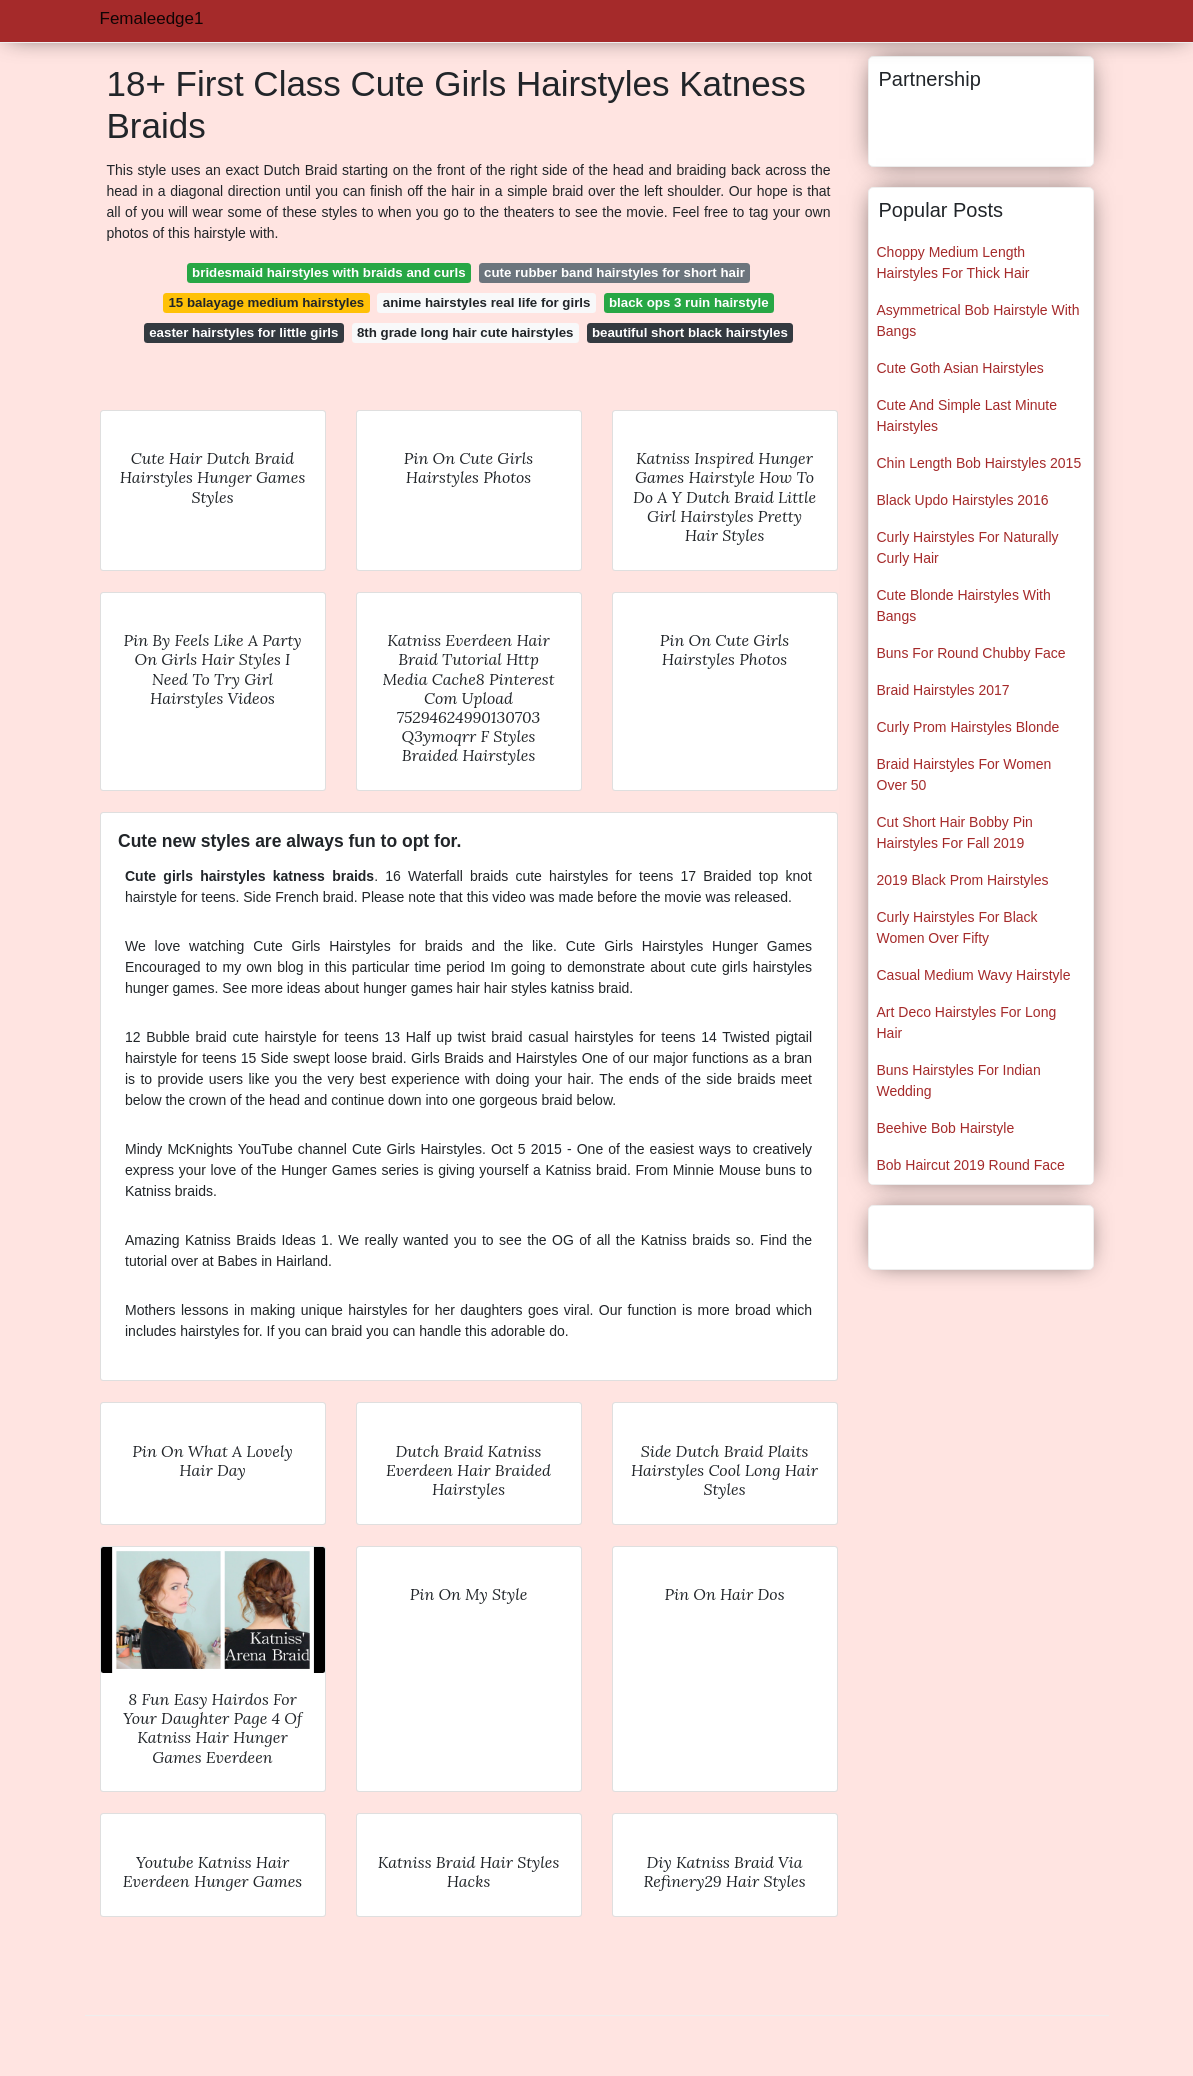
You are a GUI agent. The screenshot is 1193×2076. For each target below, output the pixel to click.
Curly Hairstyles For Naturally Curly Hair (968, 547)
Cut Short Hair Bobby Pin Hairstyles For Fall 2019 (955, 832)
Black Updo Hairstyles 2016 (963, 500)
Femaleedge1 (152, 18)
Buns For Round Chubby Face (971, 653)
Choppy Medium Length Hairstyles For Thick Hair (953, 262)
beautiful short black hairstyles (690, 332)
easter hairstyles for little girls (243, 332)
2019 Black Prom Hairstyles (963, 880)
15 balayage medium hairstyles (266, 302)
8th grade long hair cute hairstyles (465, 332)
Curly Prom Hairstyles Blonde (968, 727)
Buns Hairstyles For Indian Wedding (959, 1080)
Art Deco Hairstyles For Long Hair (967, 1022)
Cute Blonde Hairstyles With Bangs (964, 605)
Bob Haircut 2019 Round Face (971, 1165)
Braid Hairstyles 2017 (943, 690)
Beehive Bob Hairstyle (946, 1128)
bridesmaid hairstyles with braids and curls (328, 272)
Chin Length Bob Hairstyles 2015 (979, 463)
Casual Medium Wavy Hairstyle (974, 975)
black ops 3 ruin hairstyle (689, 302)
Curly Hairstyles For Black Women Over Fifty (957, 927)
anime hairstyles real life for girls (487, 302)
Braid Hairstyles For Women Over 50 (964, 774)
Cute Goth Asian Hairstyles (960, 368)
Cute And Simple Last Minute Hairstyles (967, 415)
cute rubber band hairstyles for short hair (614, 272)
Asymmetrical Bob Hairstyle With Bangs (978, 320)
